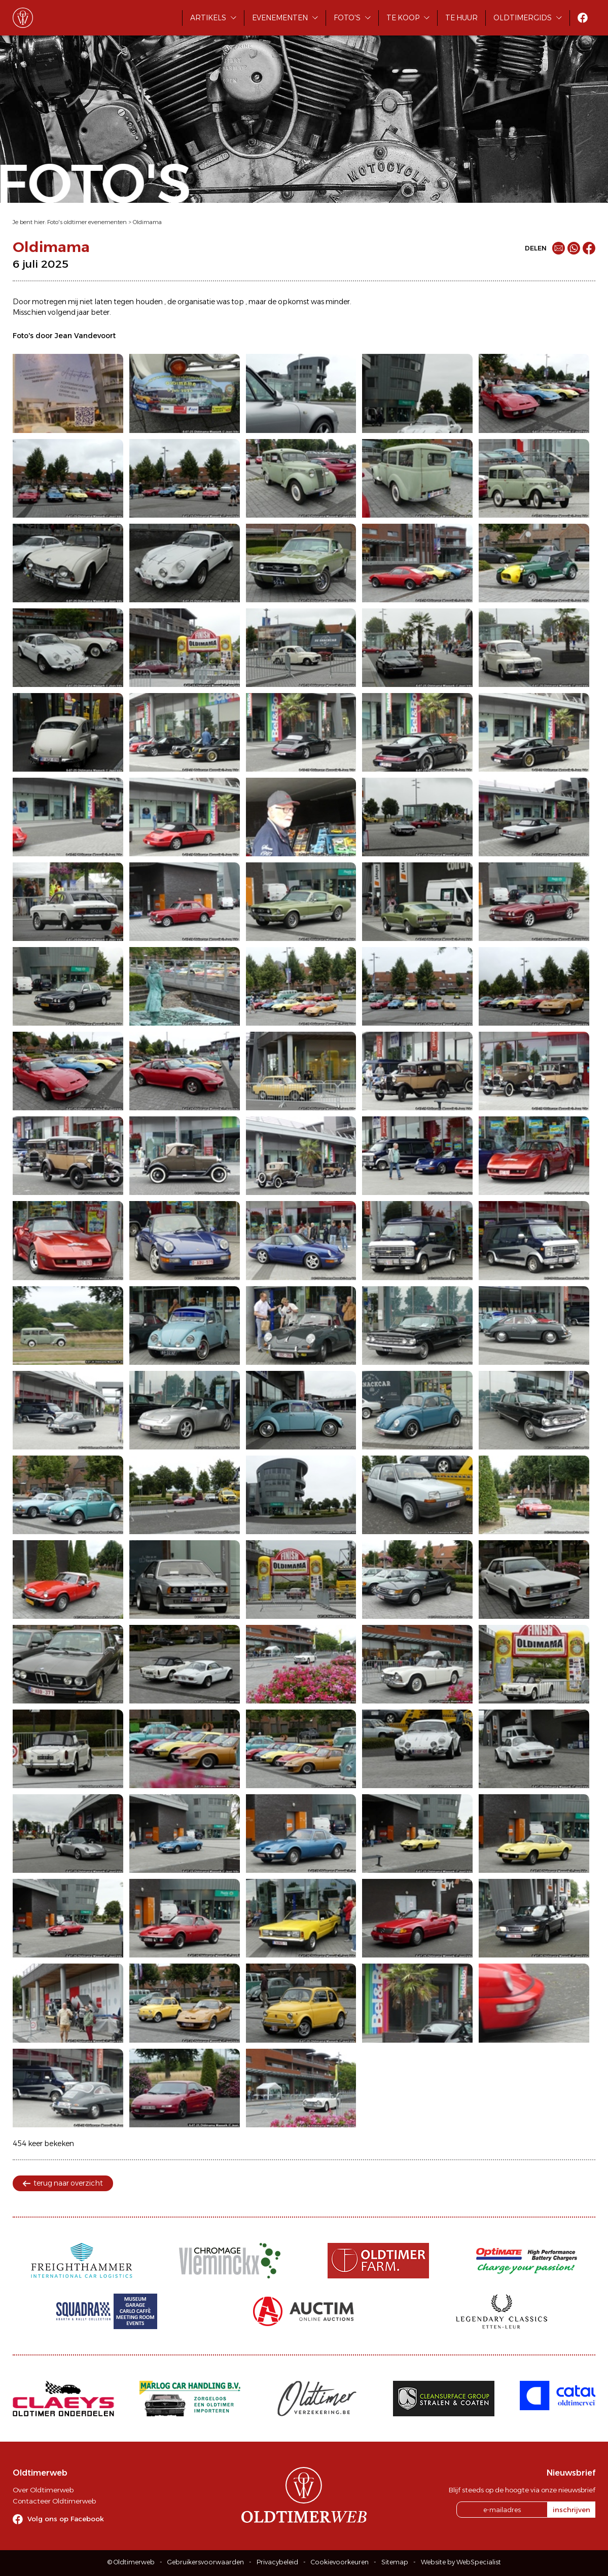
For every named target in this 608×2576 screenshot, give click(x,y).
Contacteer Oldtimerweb (54, 2501)
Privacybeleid (277, 2562)
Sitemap (394, 2562)
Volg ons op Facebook (65, 2519)
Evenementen (280, 17)
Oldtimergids (522, 17)
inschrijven (571, 2510)
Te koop (402, 17)
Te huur (461, 17)
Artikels (208, 17)
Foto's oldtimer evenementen (87, 222)
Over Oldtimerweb (43, 2490)
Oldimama (147, 222)
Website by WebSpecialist (461, 2562)
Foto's (347, 17)
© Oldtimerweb (131, 2562)
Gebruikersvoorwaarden (205, 2562)
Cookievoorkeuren (340, 2562)
